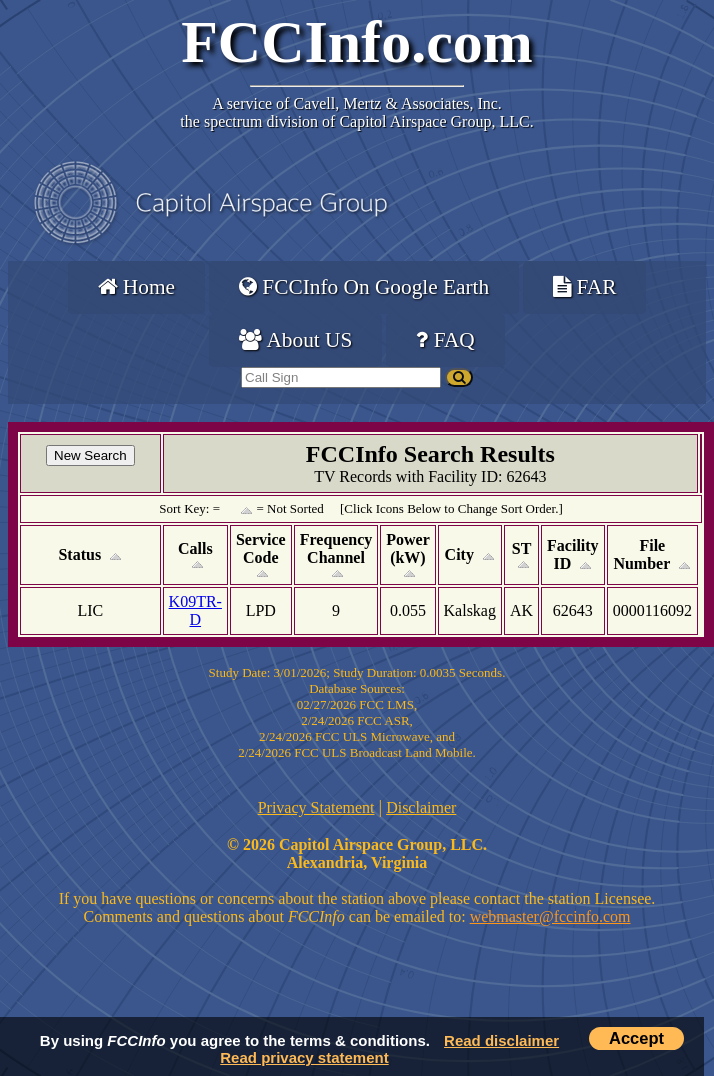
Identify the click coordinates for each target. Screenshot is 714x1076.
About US (295, 340)
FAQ (445, 340)
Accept (636, 1038)
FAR (584, 287)
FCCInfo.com (357, 42)
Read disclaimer (501, 1040)
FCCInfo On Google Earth (364, 287)
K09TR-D (195, 610)
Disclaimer (421, 807)
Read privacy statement (304, 1057)
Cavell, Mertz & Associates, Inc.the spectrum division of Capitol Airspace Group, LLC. (356, 112)
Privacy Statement (316, 807)
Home (136, 287)
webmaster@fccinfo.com (550, 916)
